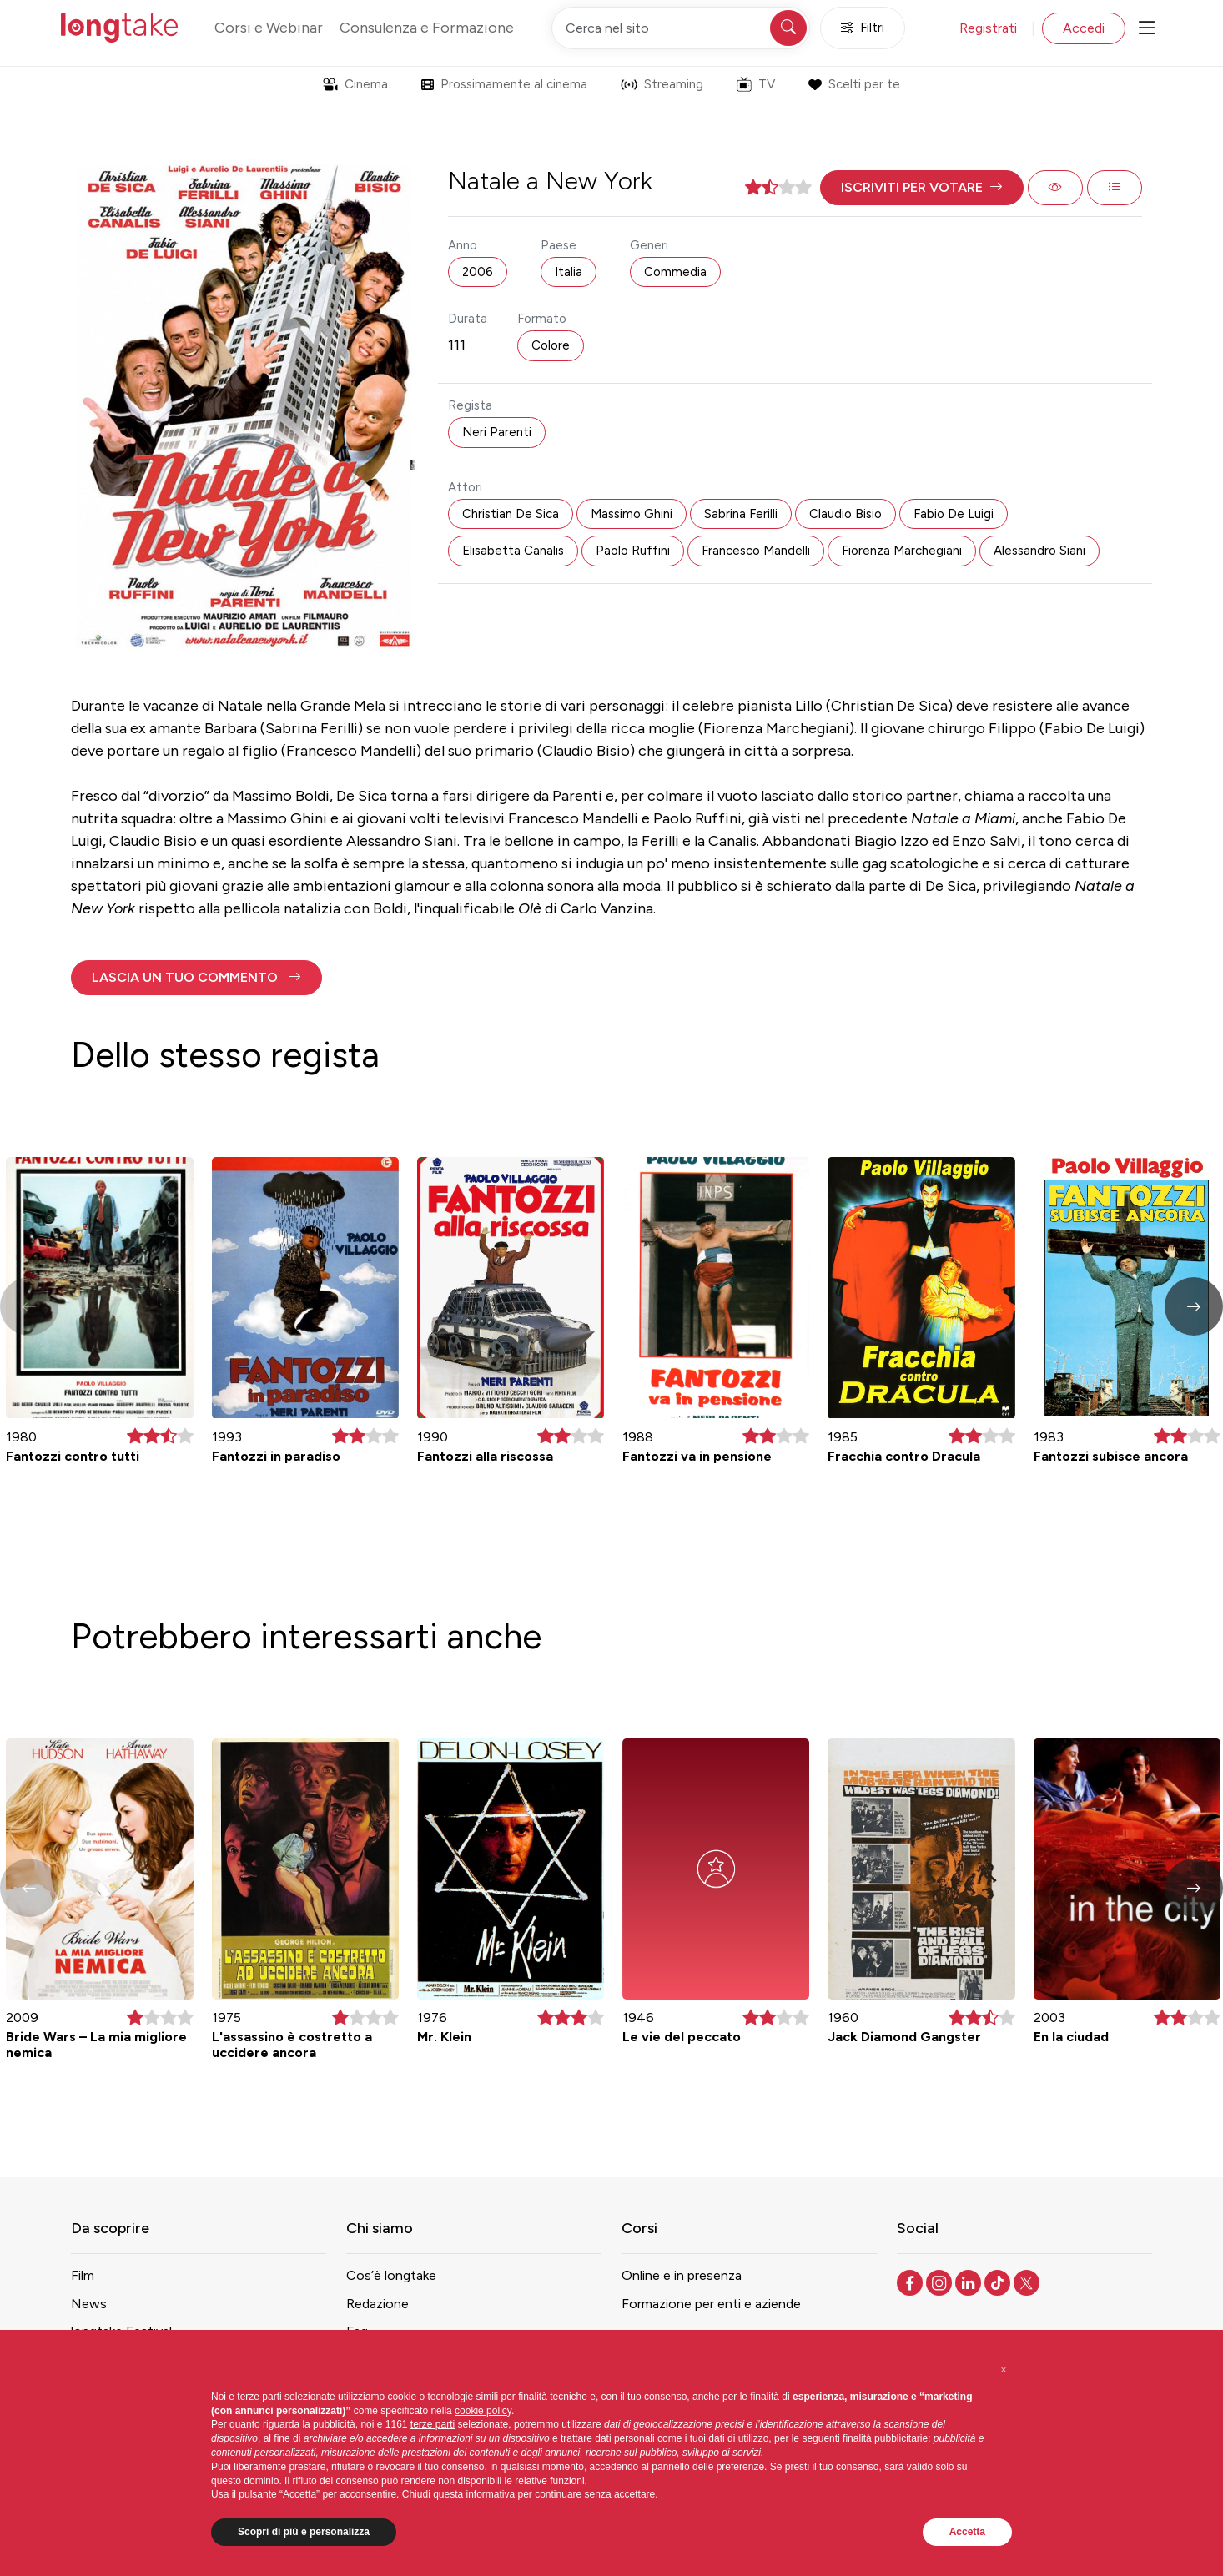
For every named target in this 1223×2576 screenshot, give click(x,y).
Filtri (862, 28)
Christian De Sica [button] (510, 513)
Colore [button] (550, 345)
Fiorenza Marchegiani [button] (902, 550)
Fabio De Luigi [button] (953, 513)
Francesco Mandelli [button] (756, 550)
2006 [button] (477, 271)
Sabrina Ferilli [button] (741, 513)
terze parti (432, 2424)
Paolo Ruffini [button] (633, 550)
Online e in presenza (682, 2275)
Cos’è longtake (391, 2275)
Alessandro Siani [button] (1039, 550)
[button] (922, 187)
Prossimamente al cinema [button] (504, 84)
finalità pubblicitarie (885, 2438)
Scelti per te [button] (853, 84)
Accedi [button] (1084, 28)
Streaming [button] (662, 84)
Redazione (377, 2304)
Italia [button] (568, 271)
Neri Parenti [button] (496, 432)
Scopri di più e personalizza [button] (304, 2532)
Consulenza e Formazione (427, 27)
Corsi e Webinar (268, 27)
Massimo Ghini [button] (631, 513)
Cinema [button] (355, 84)
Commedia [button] (675, 271)
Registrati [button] (988, 28)
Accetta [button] (967, 2532)
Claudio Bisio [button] (845, 513)
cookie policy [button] (483, 2411)
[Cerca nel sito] (680, 28)
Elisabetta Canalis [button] (513, 550)
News (89, 2304)
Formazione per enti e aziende (711, 2304)
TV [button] (756, 84)
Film (82, 2275)
